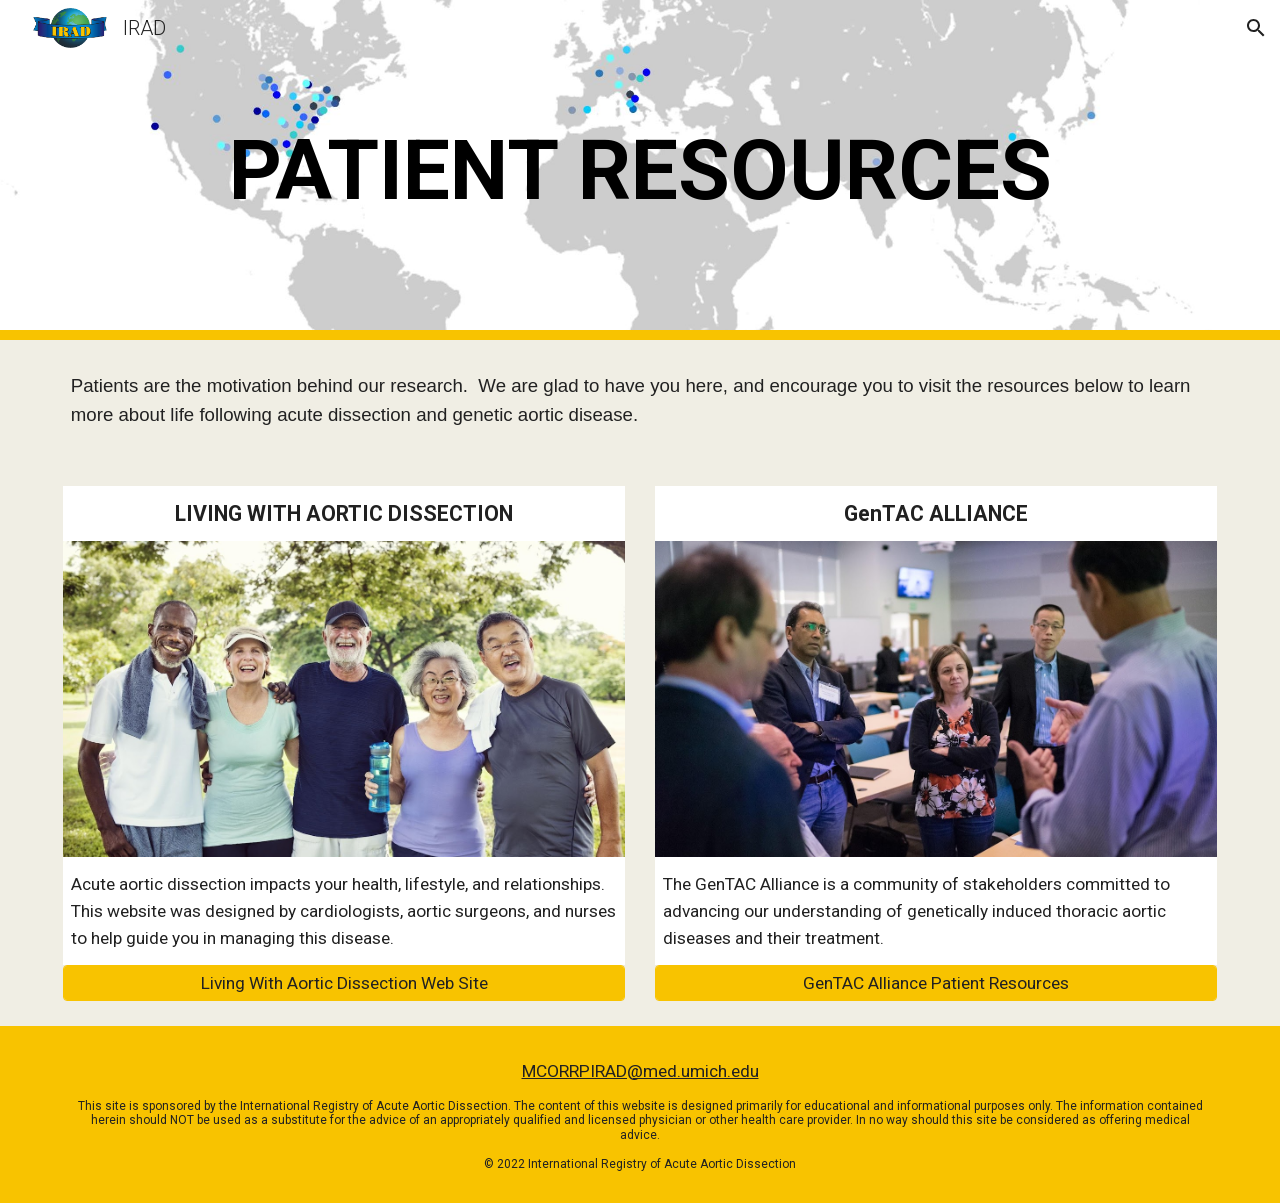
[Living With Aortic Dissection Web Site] (344, 983)
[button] (1256, 28)
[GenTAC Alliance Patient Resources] (936, 983)
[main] (640, 170)
